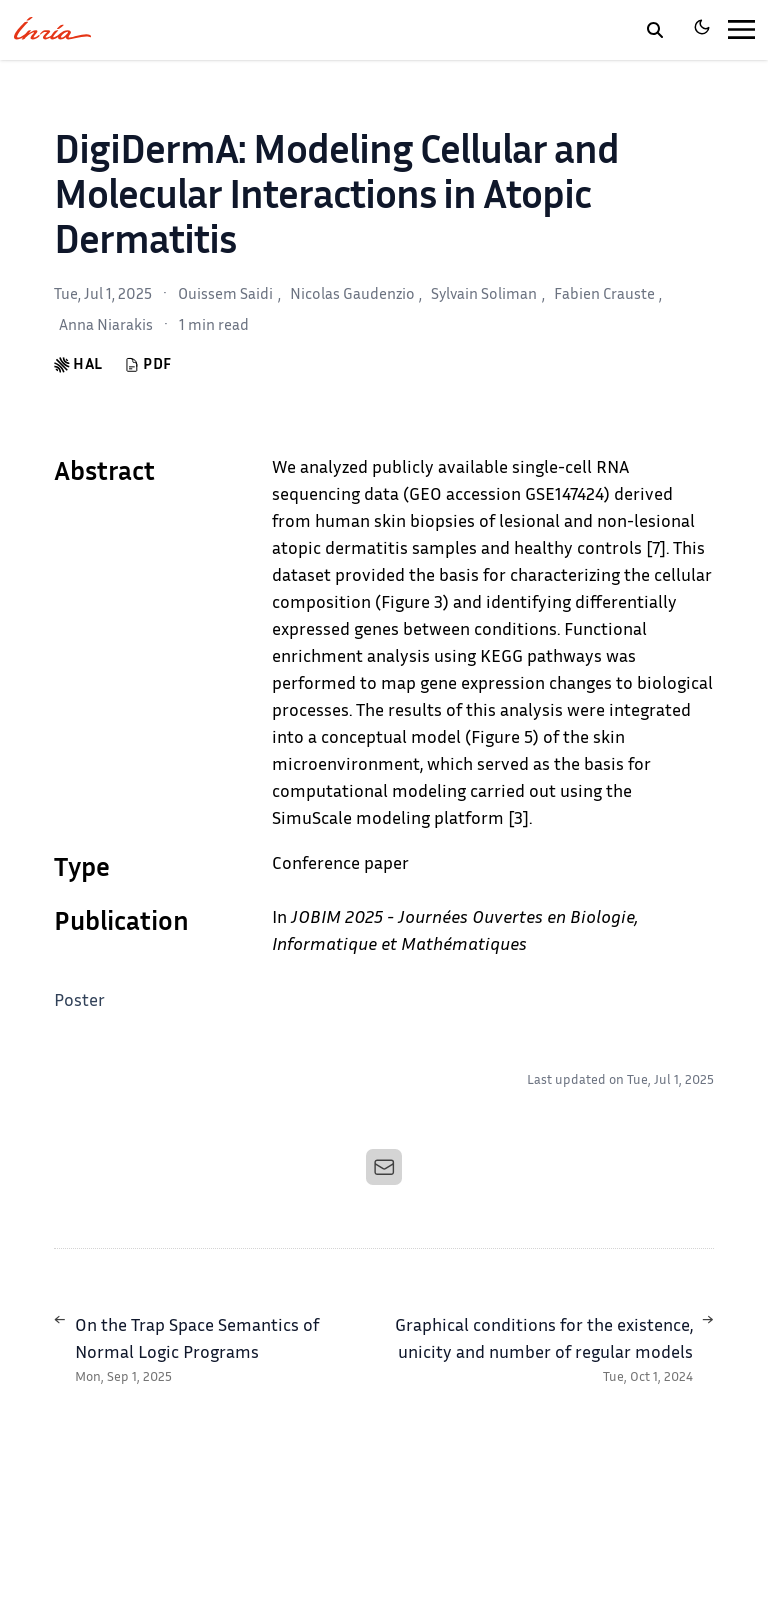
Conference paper (340, 865)
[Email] (384, 1167)
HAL (78, 365)
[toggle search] (655, 30)
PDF (147, 365)
